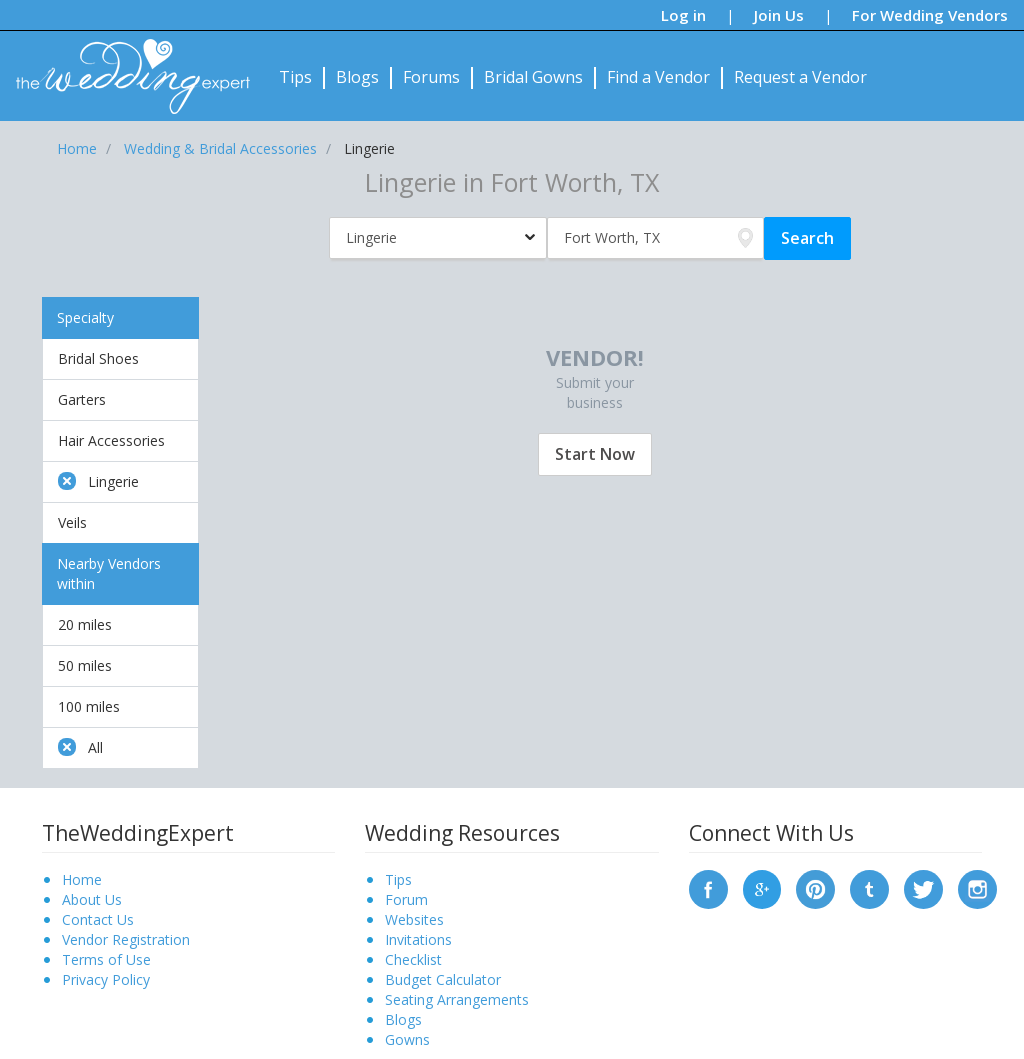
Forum (406, 899)
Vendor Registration (126, 939)
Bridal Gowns (533, 77)
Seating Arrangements (457, 999)
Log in (683, 15)
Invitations (418, 939)
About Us (92, 899)
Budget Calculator (443, 979)
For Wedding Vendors (930, 15)
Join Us (779, 15)
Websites (414, 919)
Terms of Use (106, 959)
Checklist (413, 959)
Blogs (357, 77)
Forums (431, 77)
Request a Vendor (800, 77)
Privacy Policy (106, 979)
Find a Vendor (658, 77)
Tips (295, 77)
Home (82, 879)
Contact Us (98, 919)
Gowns (407, 1039)
